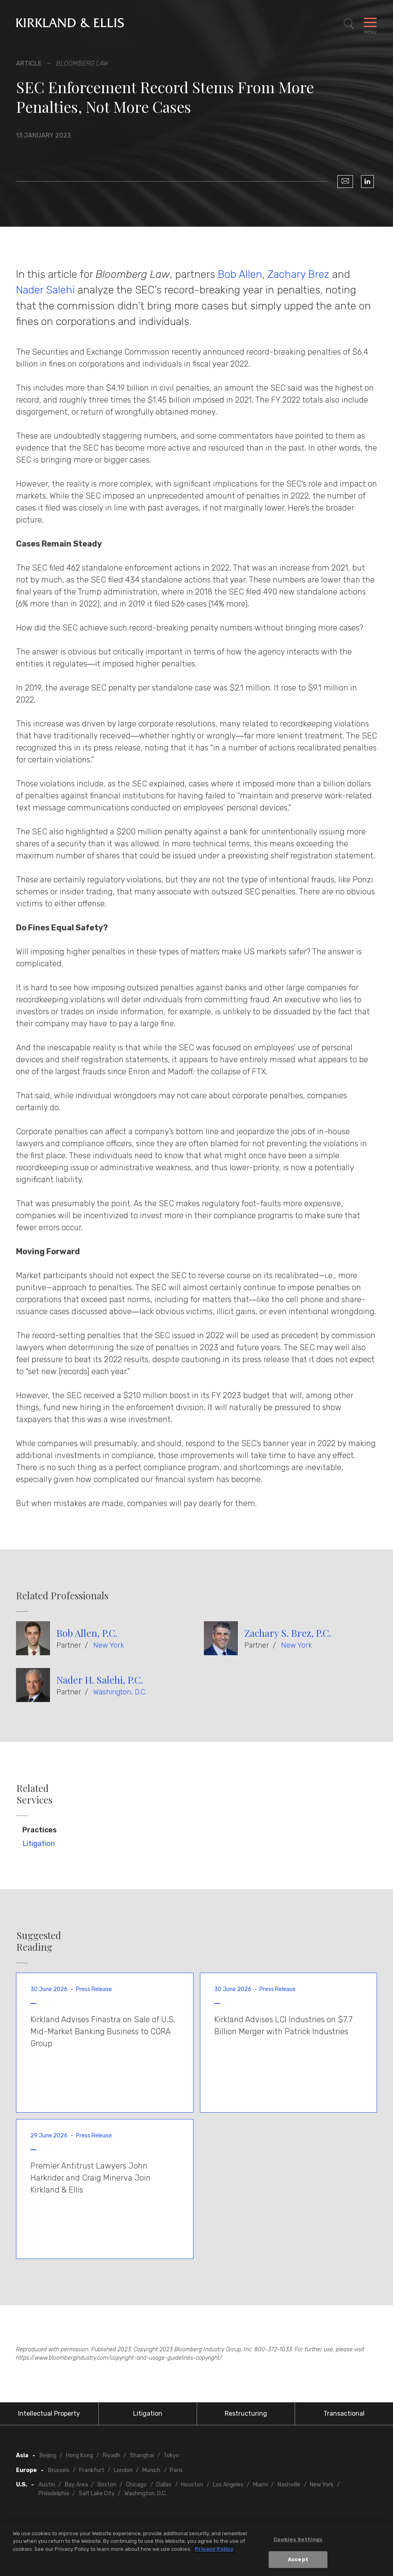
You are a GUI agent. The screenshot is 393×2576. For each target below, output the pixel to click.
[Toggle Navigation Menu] (370, 24)
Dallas (164, 2484)
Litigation (38, 1843)
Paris (176, 2470)
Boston (107, 2484)
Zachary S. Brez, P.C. (287, 1632)
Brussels (59, 2470)
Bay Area (76, 2484)
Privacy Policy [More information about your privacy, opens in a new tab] (214, 2549)
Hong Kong (79, 2455)
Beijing (48, 2455)
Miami (260, 2484)
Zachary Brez (298, 274)
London (123, 2470)
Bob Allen (240, 274)
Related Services (34, 1794)
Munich (151, 2470)
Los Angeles (228, 2484)
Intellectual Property (49, 2413)
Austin (46, 2484)
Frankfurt (91, 2470)
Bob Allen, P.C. (86, 1632)
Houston (192, 2484)
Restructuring (246, 2413)
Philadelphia (53, 2493)
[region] (196, 2549)
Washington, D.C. (119, 1692)
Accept (298, 2559)
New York (108, 1645)
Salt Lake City (97, 2493)
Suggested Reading (38, 1941)
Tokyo (171, 2455)
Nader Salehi (45, 289)
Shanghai (142, 2455)
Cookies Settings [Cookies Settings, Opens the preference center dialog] (298, 2539)
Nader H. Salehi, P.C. (99, 1679)
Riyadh (111, 2455)
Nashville (288, 2484)
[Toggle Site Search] (349, 24)
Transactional (344, 2413)
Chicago (136, 2484)
